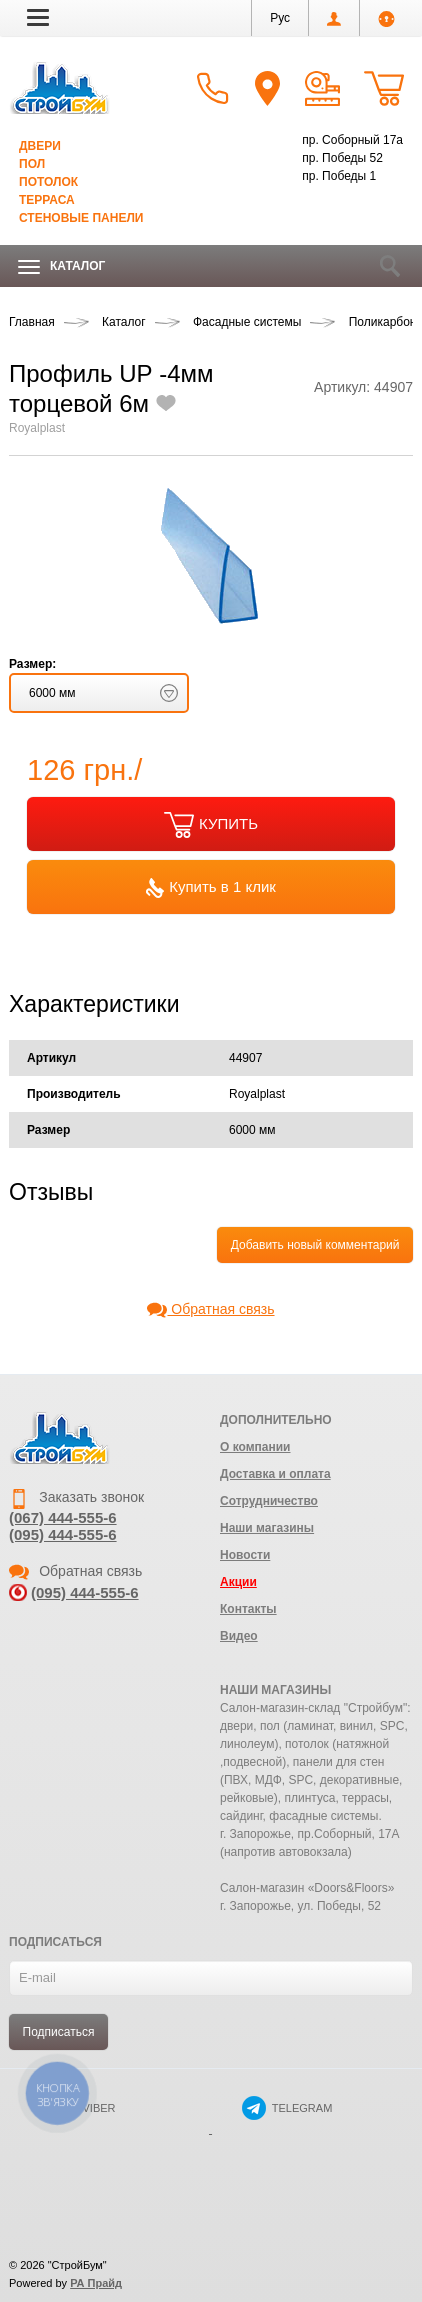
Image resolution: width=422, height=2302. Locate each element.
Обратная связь (210, 1309)
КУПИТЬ (211, 825)
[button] (38, 17)
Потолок (48, 182)
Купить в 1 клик (211, 888)
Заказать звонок (76, 1497)
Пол (32, 164)
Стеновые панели (81, 218)
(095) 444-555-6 (63, 1534)
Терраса (47, 200)
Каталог (61, 266)
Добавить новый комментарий (315, 1245)
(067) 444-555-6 (63, 1517)
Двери (40, 146)
